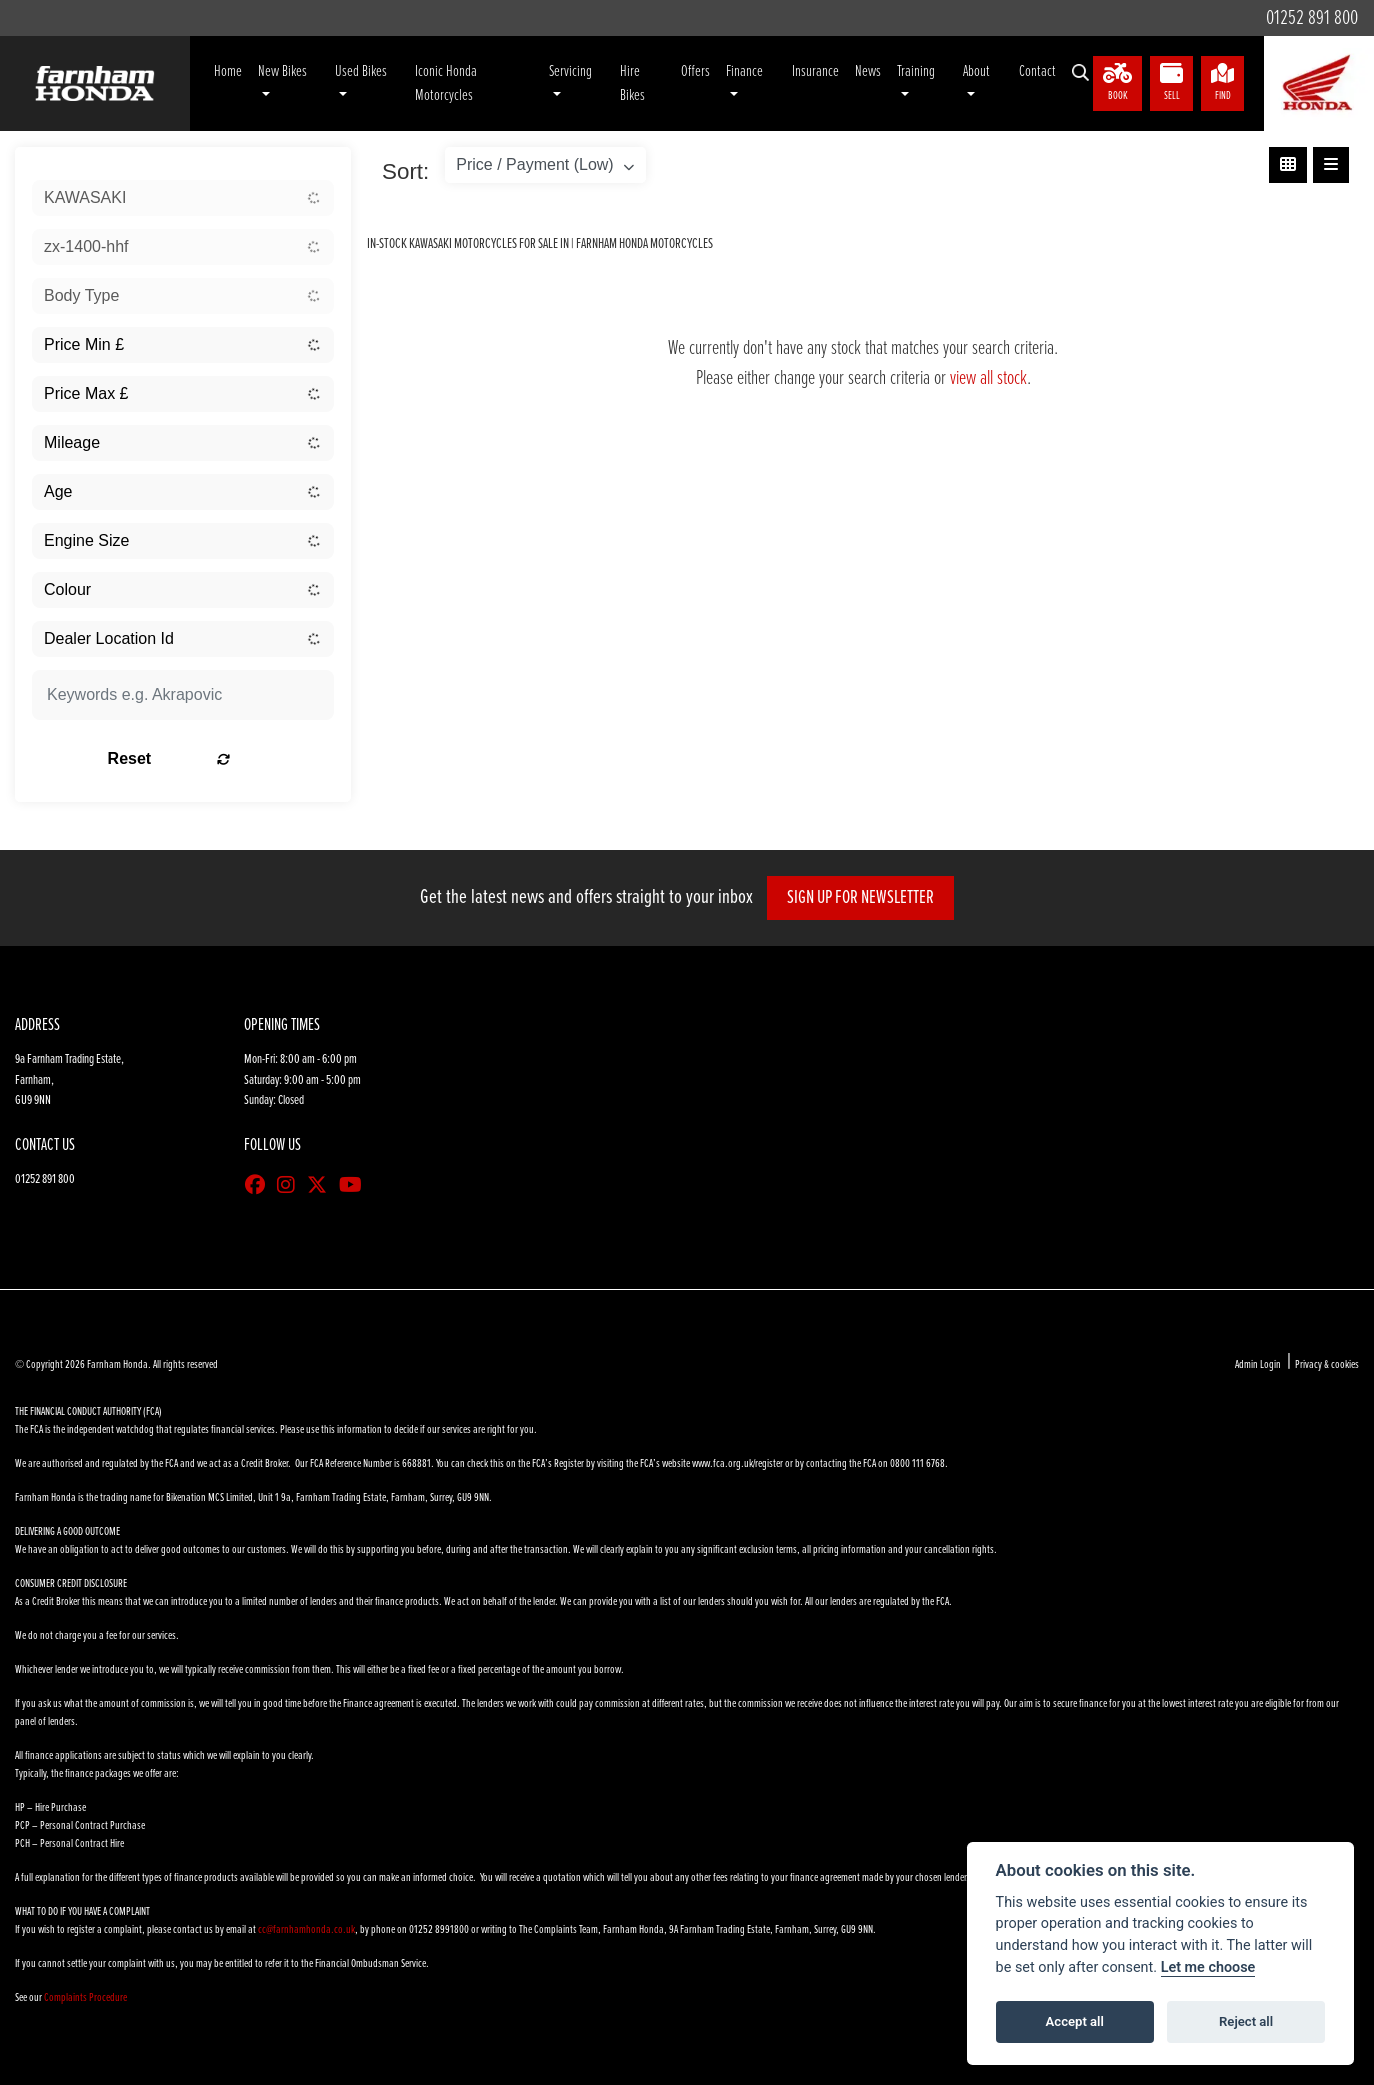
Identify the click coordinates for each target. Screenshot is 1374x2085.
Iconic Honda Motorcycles (446, 83)
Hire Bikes (632, 83)
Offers (695, 71)
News (868, 71)
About (976, 71)
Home (228, 71)
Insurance (815, 71)
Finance (744, 71)
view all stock (988, 379)
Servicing (570, 71)
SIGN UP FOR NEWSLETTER (867, 898)
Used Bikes (361, 71)
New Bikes (282, 71)
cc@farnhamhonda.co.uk (306, 1930)
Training (916, 71)
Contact (1037, 71)
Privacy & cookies (1327, 1365)
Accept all (1075, 2021)
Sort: (405, 171)
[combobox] (183, 198)
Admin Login (1258, 1365)
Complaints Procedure (85, 1998)
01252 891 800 (1307, 17)
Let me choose (1208, 1967)
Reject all (1246, 2021)
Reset (235, 758)
